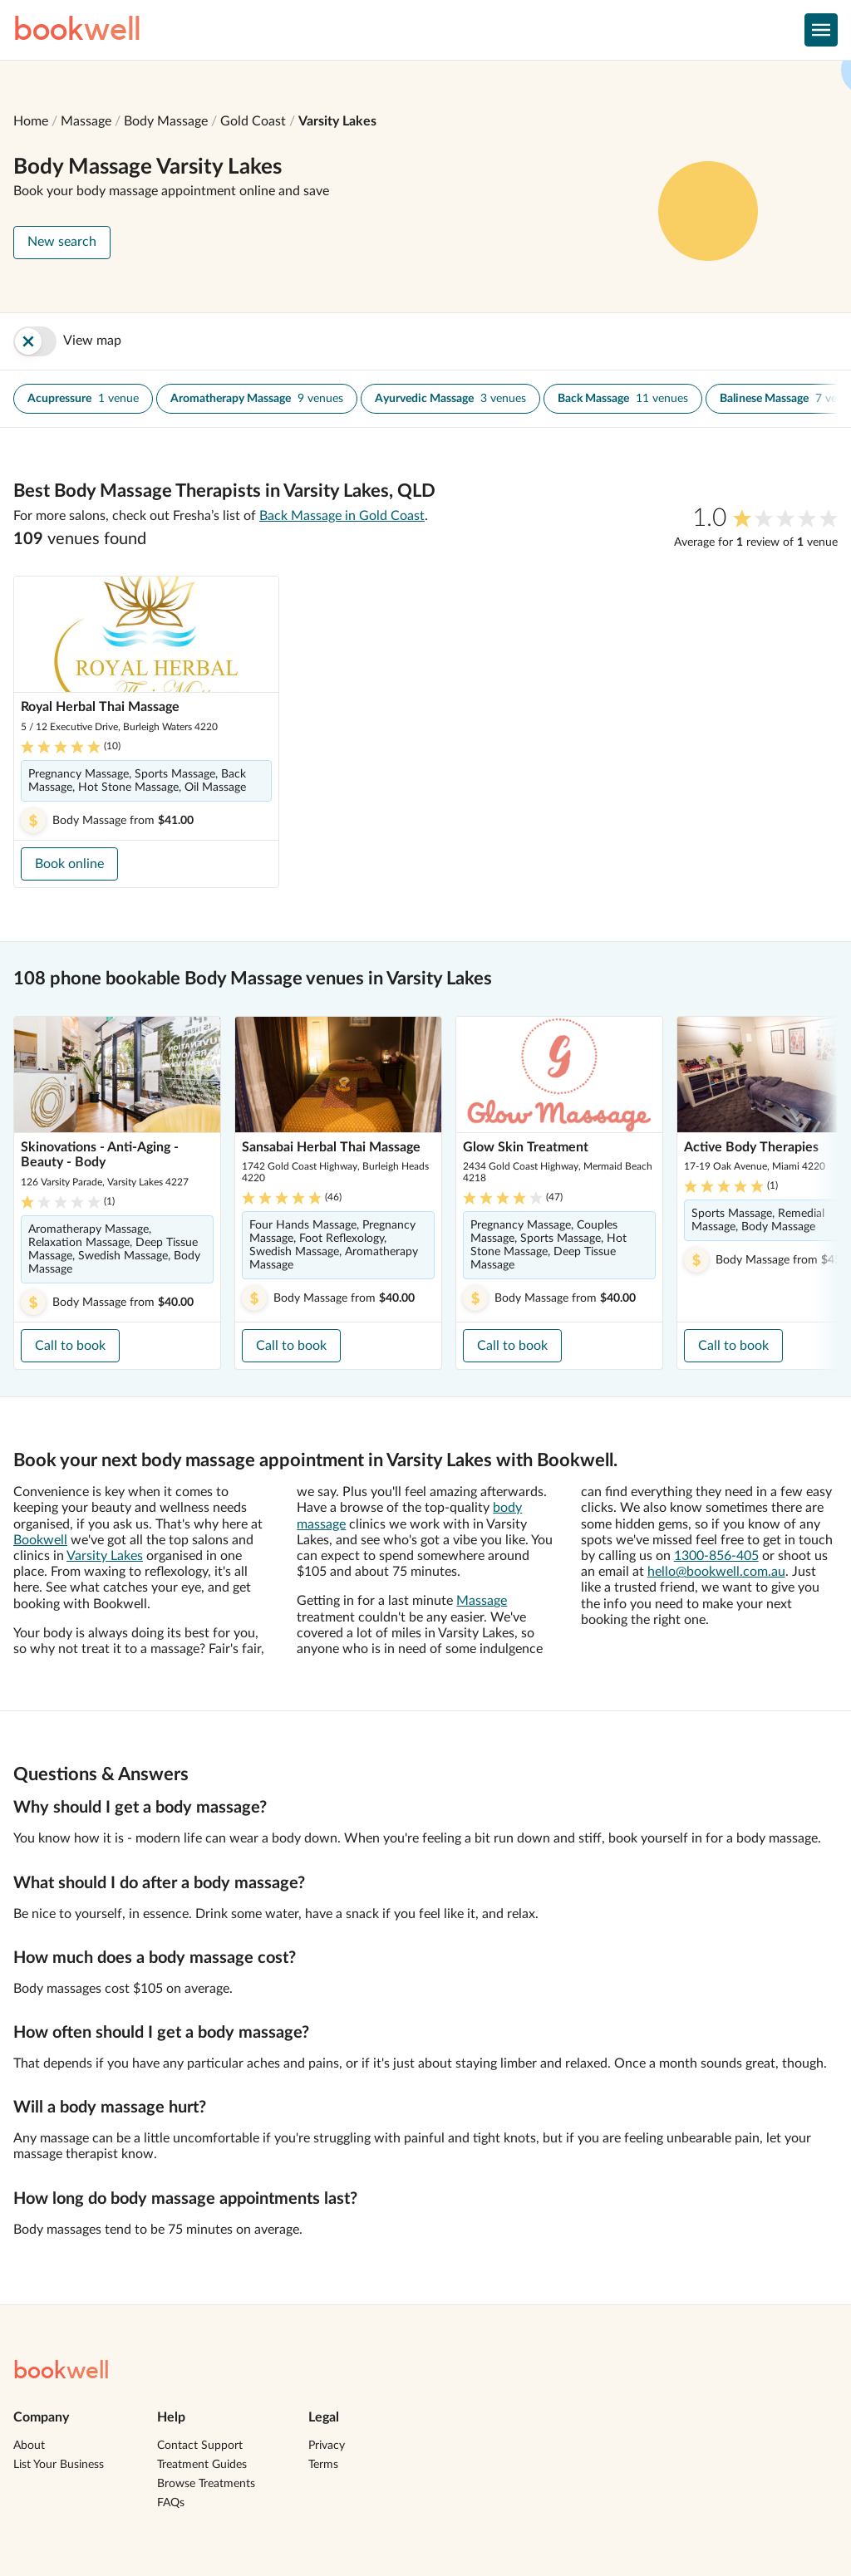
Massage (86, 121)
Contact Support (200, 2445)
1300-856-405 (716, 1556)
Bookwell (40, 1540)
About (29, 2445)
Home (30, 121)
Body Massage (166, 121)
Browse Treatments (206, 2484)
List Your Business (58, 2465)
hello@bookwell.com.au (716, 1571)
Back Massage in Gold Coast (342, 516)
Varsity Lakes (337, 121)
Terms (323, 2465)
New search (61, 241)
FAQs (170, 2503)
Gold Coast (253, 121)
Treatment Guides (202, 2465)
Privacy (326, 2445)
